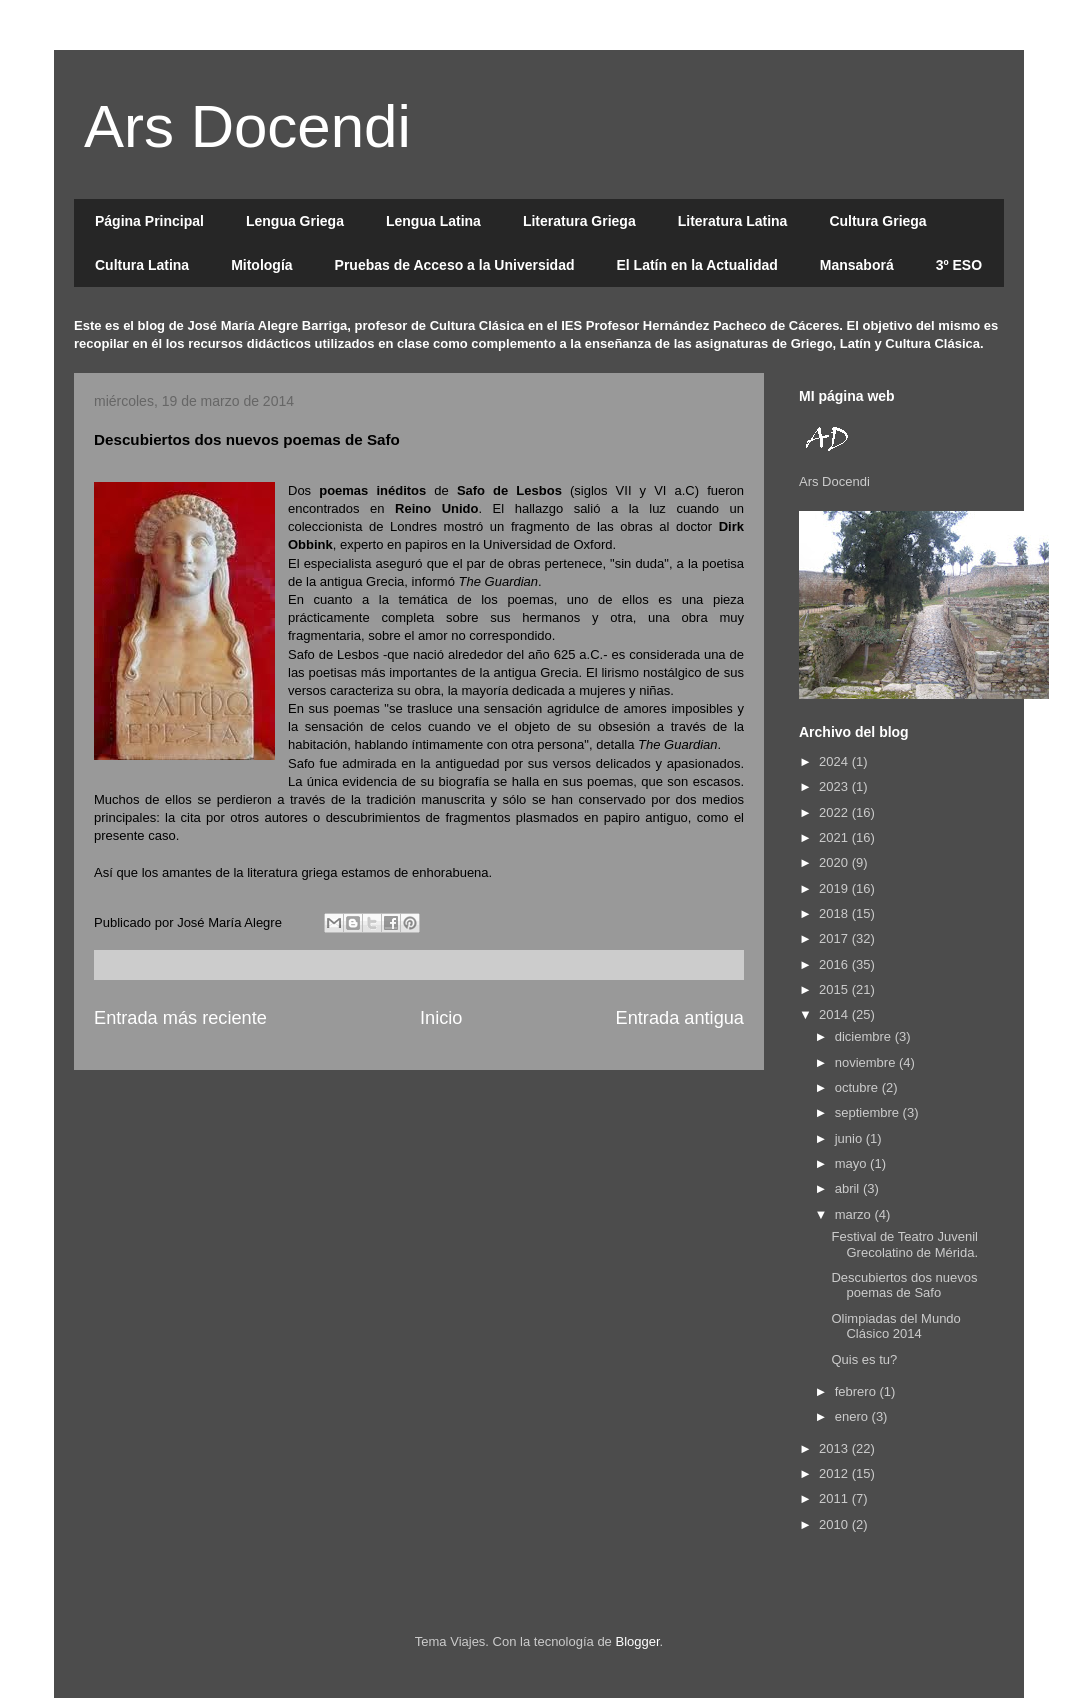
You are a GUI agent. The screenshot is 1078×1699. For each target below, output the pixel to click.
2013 (835, 1448)
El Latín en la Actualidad (696, 265)
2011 (835, 1498)
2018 (835, 913)
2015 (835, 989)
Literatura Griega (579, 221)
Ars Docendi (247, 126)
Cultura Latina (142, 265)
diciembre (865, 1036)
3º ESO (959, 265)
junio (850, 1138)
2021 (835, 837)
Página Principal (149, 221)
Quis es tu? (864, 1359)
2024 (835, 761)
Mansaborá (857, 265)
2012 (835, 1473)
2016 (835, 964)
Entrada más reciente (180, 1018)
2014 (835, 1014)
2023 (835, 786)
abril (849, 1188)
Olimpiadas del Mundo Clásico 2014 (895, 1326)
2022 (835, 812)
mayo (852, 1163)
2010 (835, 1524)
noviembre (867, 1062)
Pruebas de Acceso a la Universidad (455, 265)
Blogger (637, 1641)
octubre (858, 1087)
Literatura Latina (733, 221)
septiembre (869, 1112)
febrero (857, 1391)
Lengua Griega (295, 221)
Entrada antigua (680, 1018)
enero (853, 1416)
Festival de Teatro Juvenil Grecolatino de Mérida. (904, 1244)
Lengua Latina (433, 221)
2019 (835, 888)
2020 (835, 862)
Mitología (261, 265)
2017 (835, 938)
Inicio (441, 1018)
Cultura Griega (877, 221)
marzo (855, 1214)
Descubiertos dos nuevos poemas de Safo (904, 1285)
